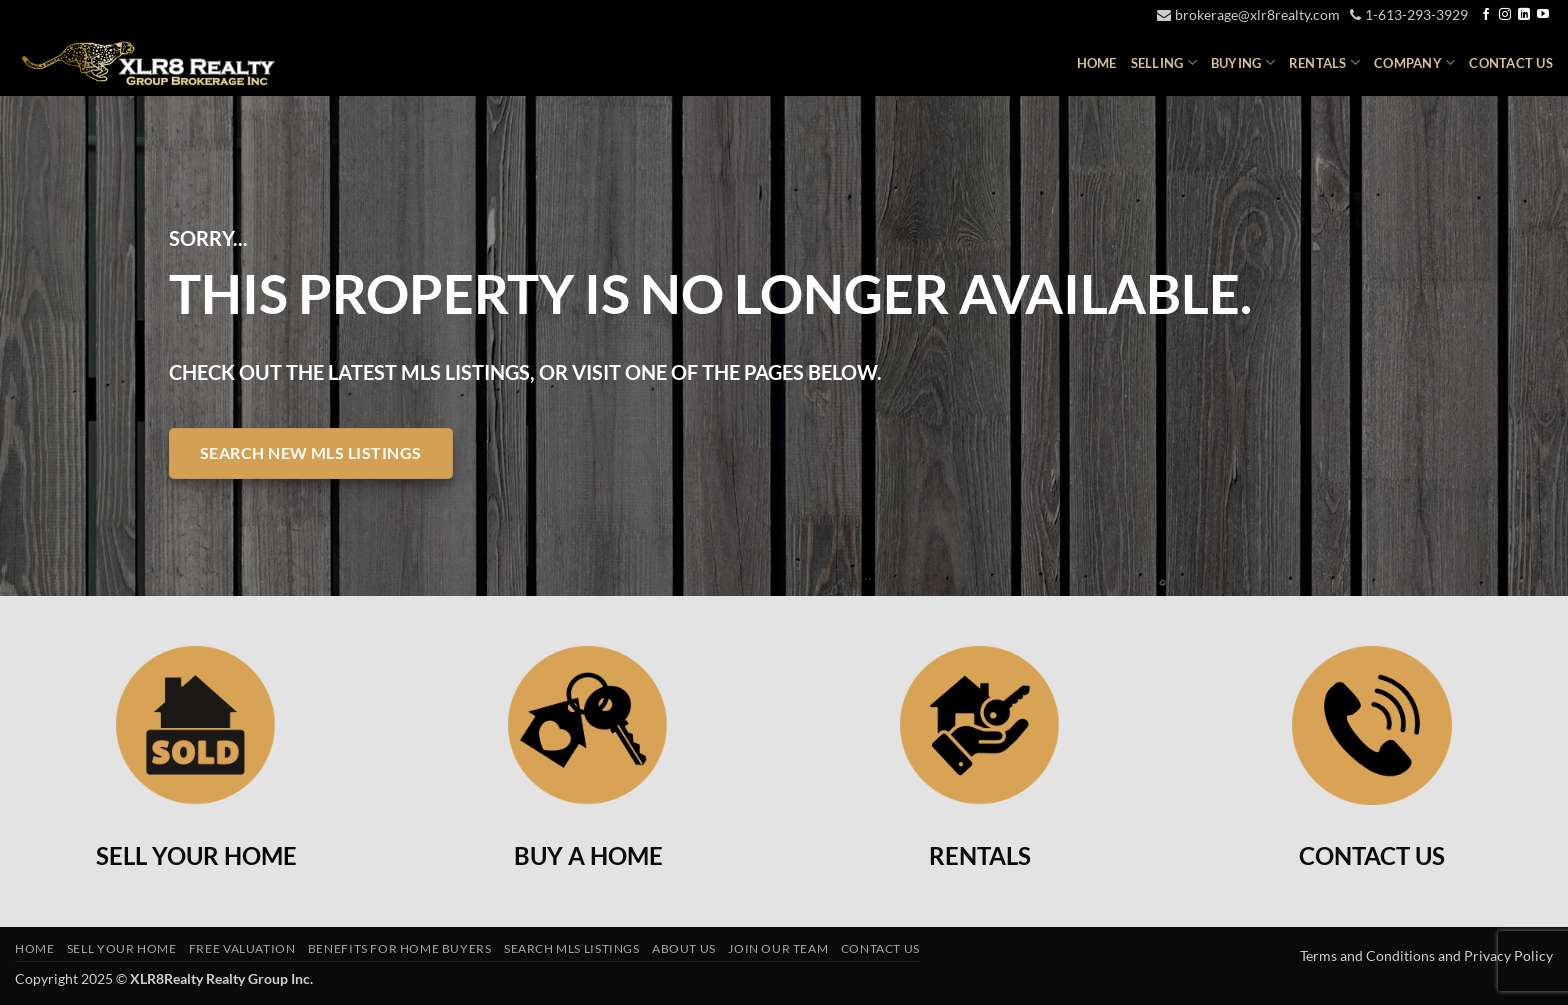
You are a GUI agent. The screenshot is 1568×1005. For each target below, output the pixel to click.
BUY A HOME (588, 855)
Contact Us (1511, 63)
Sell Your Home (122, 948)
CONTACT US (1372, 855)
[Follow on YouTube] (1543, 15)
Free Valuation (242, 948)
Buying (1243, 62)
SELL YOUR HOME (196, 855)
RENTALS (980, 855)
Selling (1164, 62)
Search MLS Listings (572, 948)
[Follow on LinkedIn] (1524, 15)
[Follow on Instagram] (1505, 15)
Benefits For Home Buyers (400, 948)
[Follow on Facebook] (1486, 15)
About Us (684, 948)
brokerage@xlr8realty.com (1248, 14)
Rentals (1324, 62)
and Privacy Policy (1495, 955)
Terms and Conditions (1369, 955)
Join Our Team (778, 948)
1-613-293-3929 (1409, 14)
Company (1414, 62)
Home (1097, 63)
